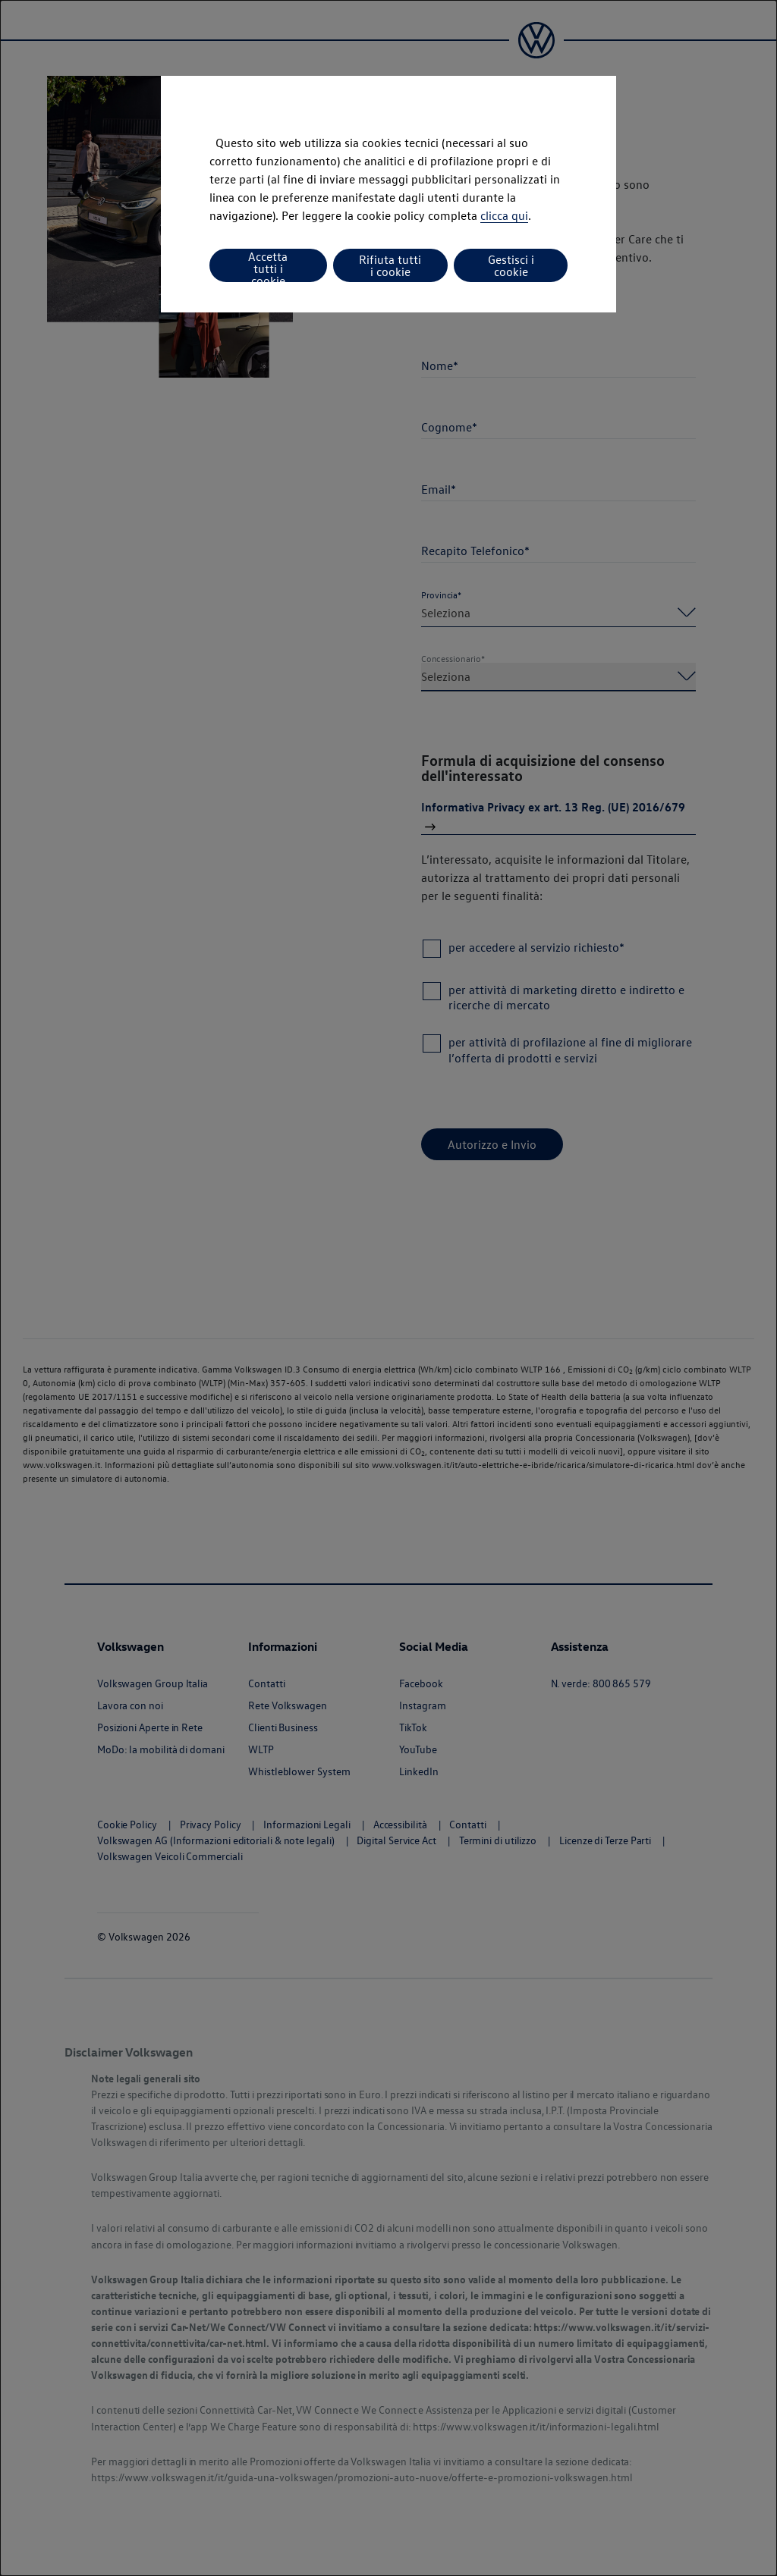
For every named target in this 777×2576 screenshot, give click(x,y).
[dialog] (388, 1288)
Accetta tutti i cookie (268, 265)
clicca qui (504, 215)
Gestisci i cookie (511, 265)
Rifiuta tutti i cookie (390, 265)
